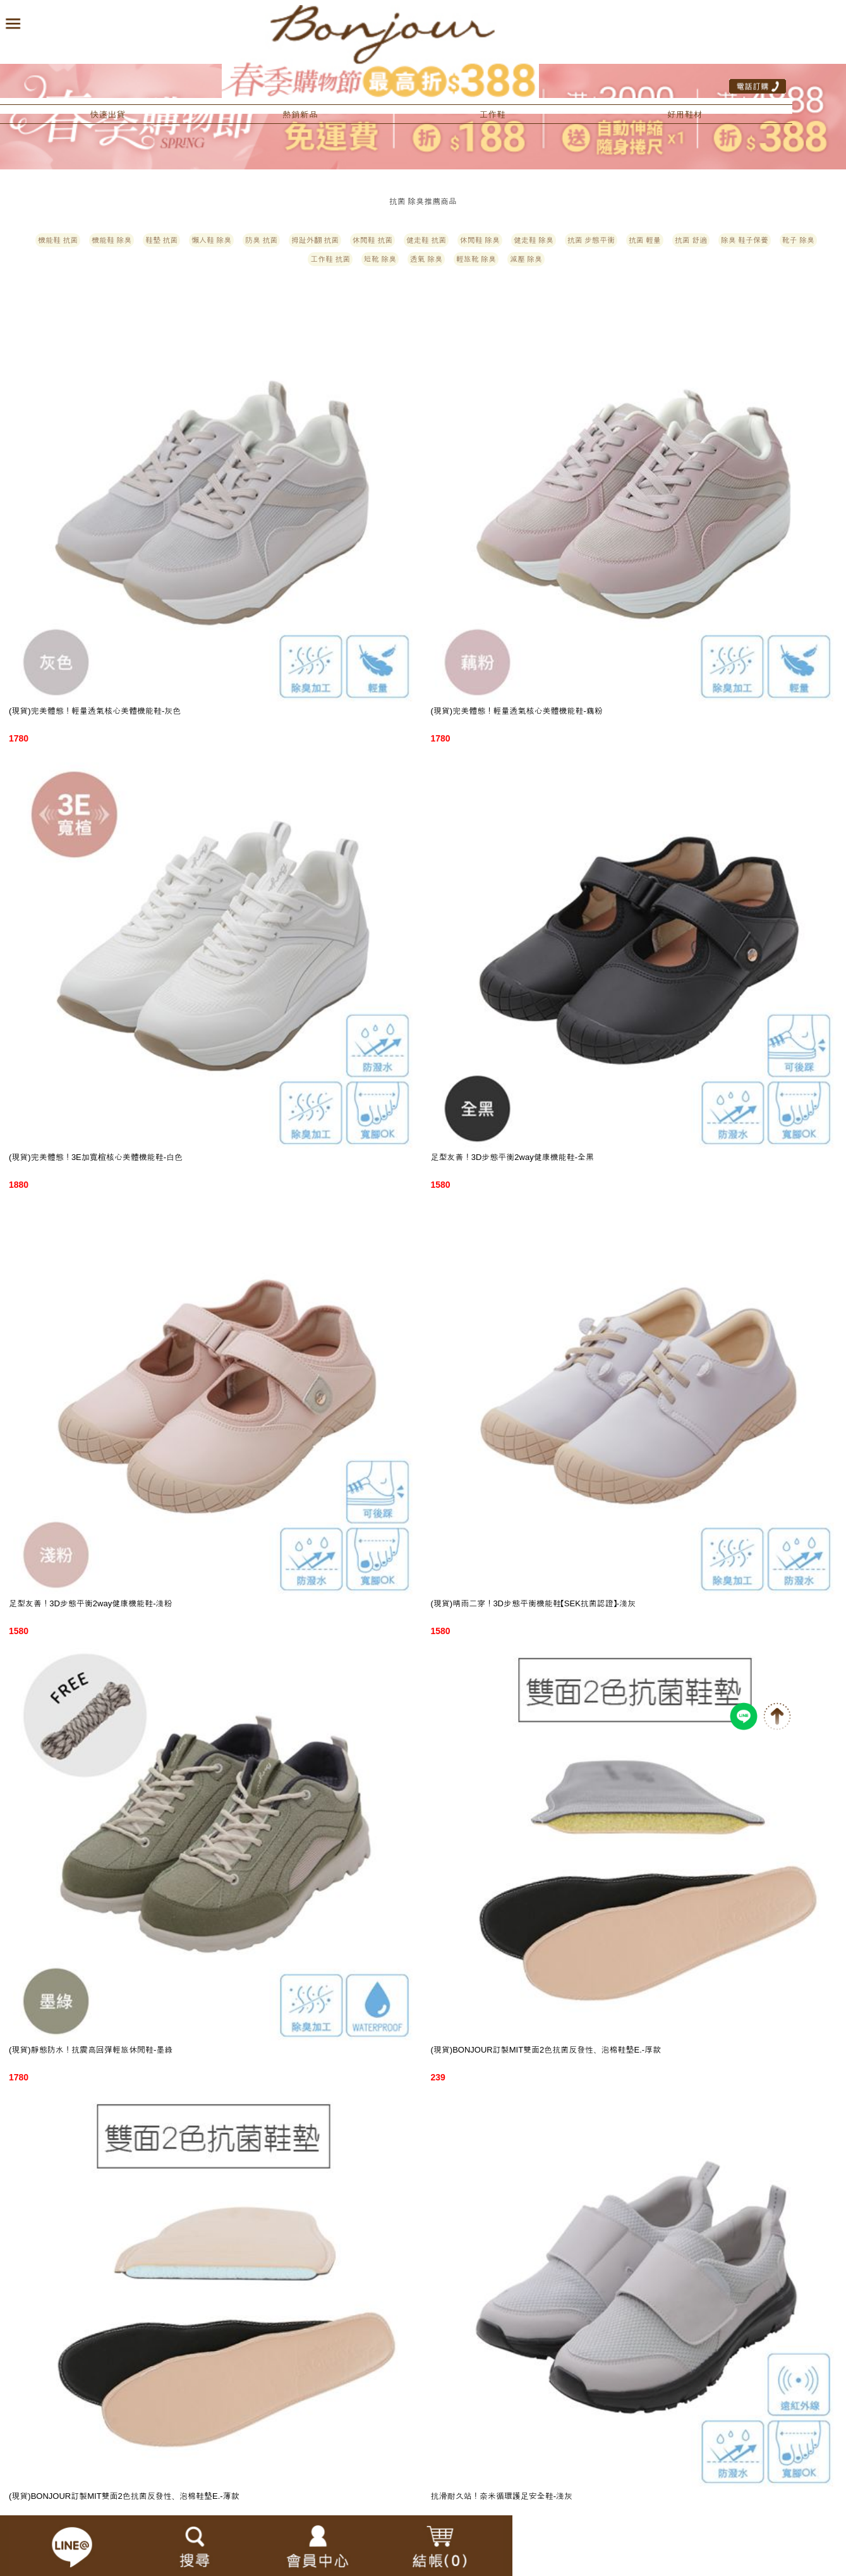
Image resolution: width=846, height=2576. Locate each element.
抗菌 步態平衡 (591, 240)
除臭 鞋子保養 (744, 240)
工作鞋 (492, 114)
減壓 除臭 (526, 259)
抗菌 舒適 (691, 240)
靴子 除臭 (798, 240)
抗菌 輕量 (645, 240)
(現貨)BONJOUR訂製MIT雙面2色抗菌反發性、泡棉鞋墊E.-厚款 (546, 2049)
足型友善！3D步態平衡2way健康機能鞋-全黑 (513, 1157)
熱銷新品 (300, 114)
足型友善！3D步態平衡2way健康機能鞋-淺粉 (90, 1603)
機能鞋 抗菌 (58, 240)
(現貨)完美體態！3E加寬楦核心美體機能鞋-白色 (96, 1157)
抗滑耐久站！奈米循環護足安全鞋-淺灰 (502, 2496)
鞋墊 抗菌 (161, 240)
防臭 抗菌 (261, 240)
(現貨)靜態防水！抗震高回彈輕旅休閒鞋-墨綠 (90, 2049)
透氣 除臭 (426, 259)
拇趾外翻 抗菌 (315, 240)
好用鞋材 (685, 114)
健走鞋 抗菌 (426, 240)
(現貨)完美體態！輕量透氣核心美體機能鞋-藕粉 (517, 711)
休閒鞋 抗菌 (372, 240)
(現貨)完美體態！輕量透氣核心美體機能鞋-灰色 (95, 711)
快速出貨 (107, 114)
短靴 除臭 (380, 259)
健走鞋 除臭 (533, 240)
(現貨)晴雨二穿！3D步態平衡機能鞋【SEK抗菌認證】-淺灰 (533, 1603)
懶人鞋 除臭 (211, 240)
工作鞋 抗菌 (330, 259)
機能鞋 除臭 (111, 240)
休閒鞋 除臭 (480, 240)
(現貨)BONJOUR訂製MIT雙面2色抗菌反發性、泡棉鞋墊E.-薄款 (124, 2496)
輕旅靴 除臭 (476, 259)
